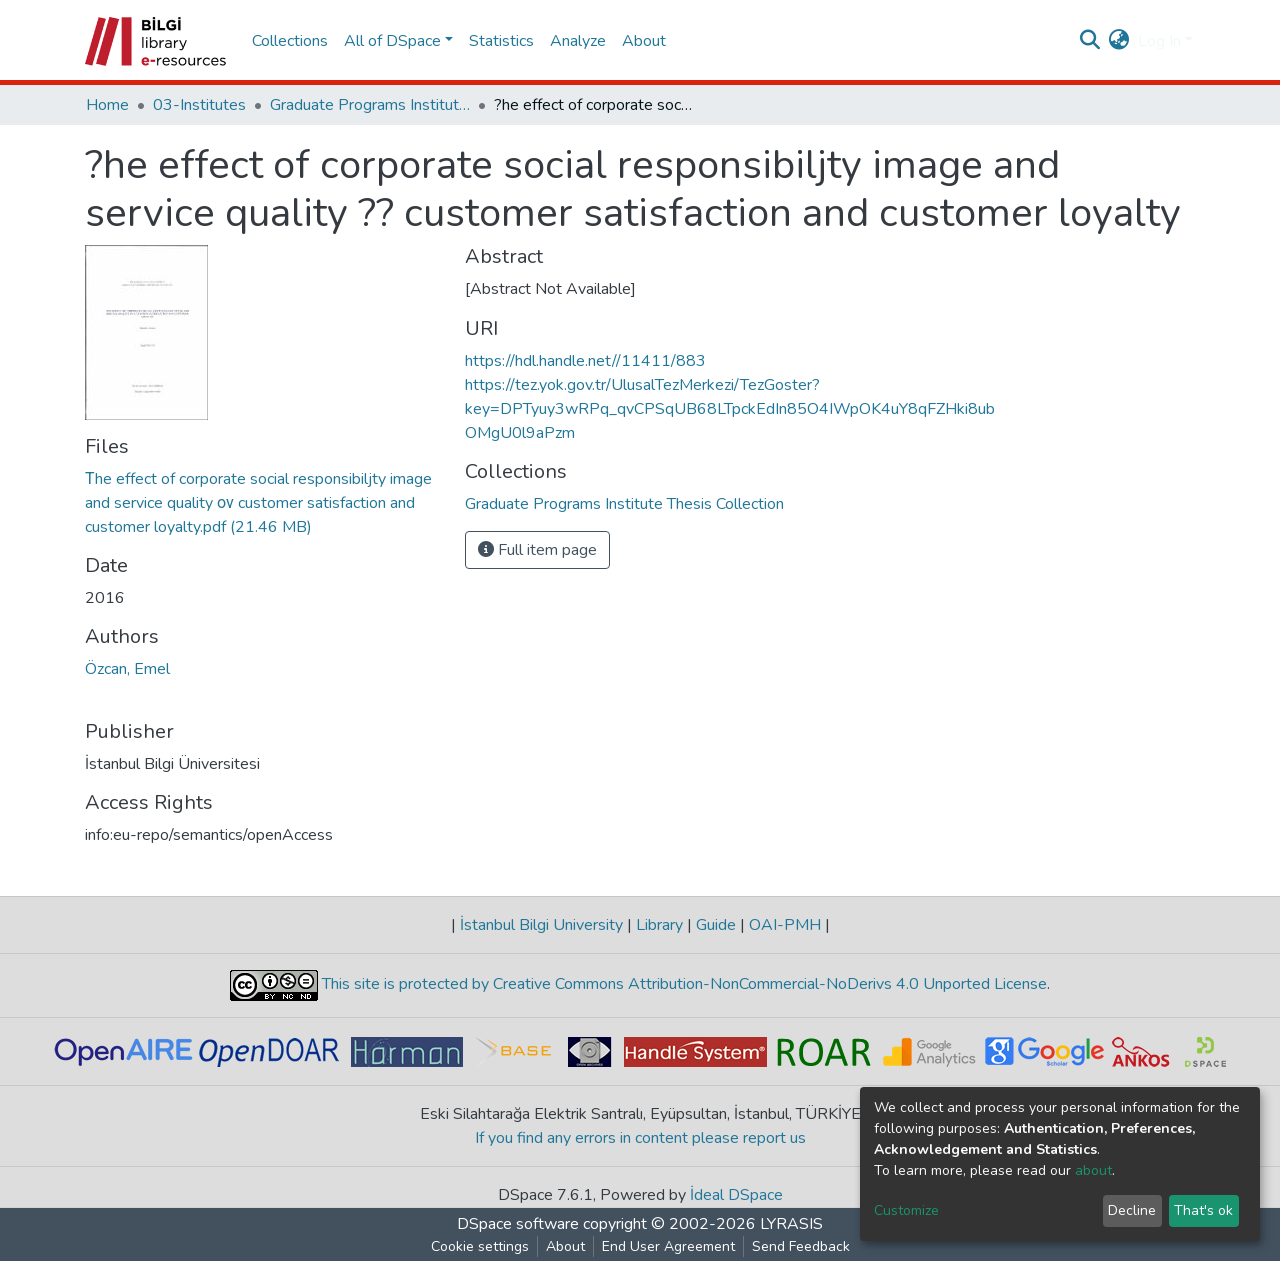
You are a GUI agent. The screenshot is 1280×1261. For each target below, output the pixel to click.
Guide (716, 925)
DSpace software (518, 1224)
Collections (290, 41)
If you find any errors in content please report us (640, 1138)
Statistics (501, 41)
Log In (1159, 41)
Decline (1132, 1210)
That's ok (1203, 1210)
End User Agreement (668, 1246)
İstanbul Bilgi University (541, 925)
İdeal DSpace (736, 1195)
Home (107, 105)
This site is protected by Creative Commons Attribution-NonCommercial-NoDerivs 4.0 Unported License (682, 984)
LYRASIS (791, 1224)
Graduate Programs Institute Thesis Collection (370, 105)
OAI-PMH (785, 925)
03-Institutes (199, 105)
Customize (906, 1210)
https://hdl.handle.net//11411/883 (585, 361)
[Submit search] (1090, 41)
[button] (1119, 41)
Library (659, 925)
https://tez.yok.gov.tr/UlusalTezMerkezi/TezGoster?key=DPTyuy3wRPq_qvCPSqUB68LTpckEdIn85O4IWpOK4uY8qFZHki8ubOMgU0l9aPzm (730, 409)
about (1093, 1170)
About (644, 41)
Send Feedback (801, 1246)
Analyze (578, 41)
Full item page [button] (537, 550)
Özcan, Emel (127, 669)
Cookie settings (480, 1246)
